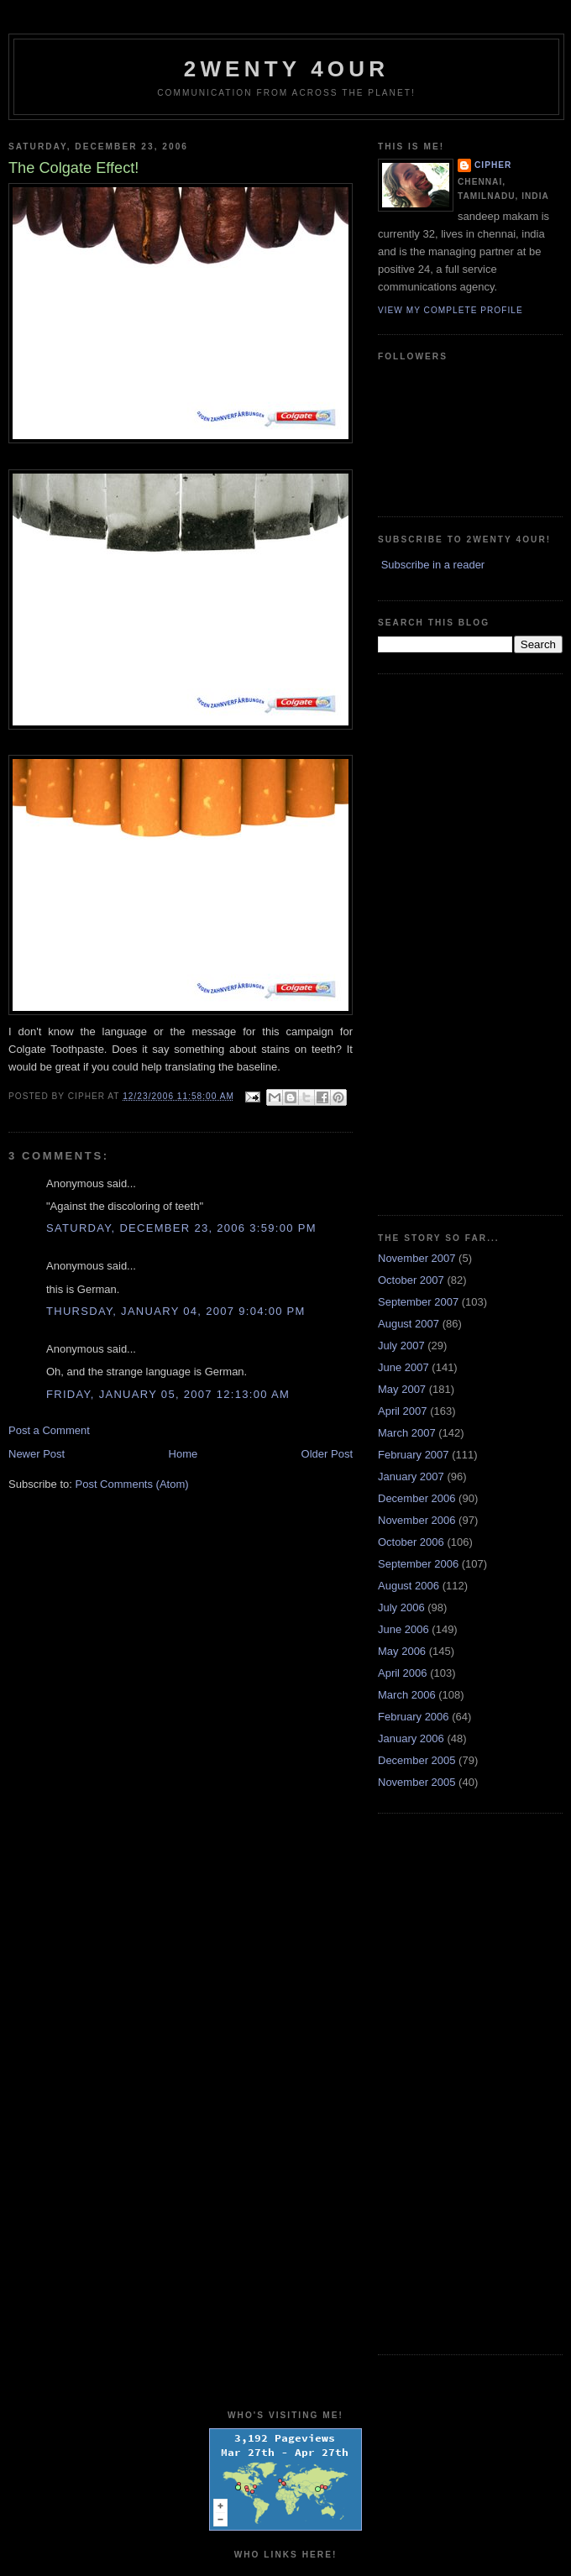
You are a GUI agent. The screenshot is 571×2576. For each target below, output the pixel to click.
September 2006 (418, 1564)
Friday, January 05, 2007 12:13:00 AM (168, 1394)
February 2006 (413, 1716)
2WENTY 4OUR (287, 68)
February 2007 (413, 1454)
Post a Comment (49, 1430)
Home (183, 1454)
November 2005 (417, 1782)
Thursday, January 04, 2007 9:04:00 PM (176, 1311)
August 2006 (408, 1585)
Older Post (327, 1454)
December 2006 (417, 1498)
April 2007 (402, 1411)
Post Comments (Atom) (132, 1484)
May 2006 (402, 1651)
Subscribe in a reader (433, 564)
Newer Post (36, 1454)
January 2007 (411, 1476)
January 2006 (411, 1738)
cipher (492, 165)
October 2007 (411, 1280)
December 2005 (417, 1760)
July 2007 (401, 1345)
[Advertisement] (429, 942)
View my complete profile (450, 310)
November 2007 (417, 1258)
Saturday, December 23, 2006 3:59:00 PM (181, 1228)
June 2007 (403, 1367)
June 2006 (403, 1629)
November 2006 (417, 1520)
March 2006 (407, 1695)
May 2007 (402, 1389)
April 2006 (402, 1673)
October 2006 (411, 1542)
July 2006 (401, 1607)
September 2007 (418, 1302)
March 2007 (407, 1433)
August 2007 (408, 1323)
